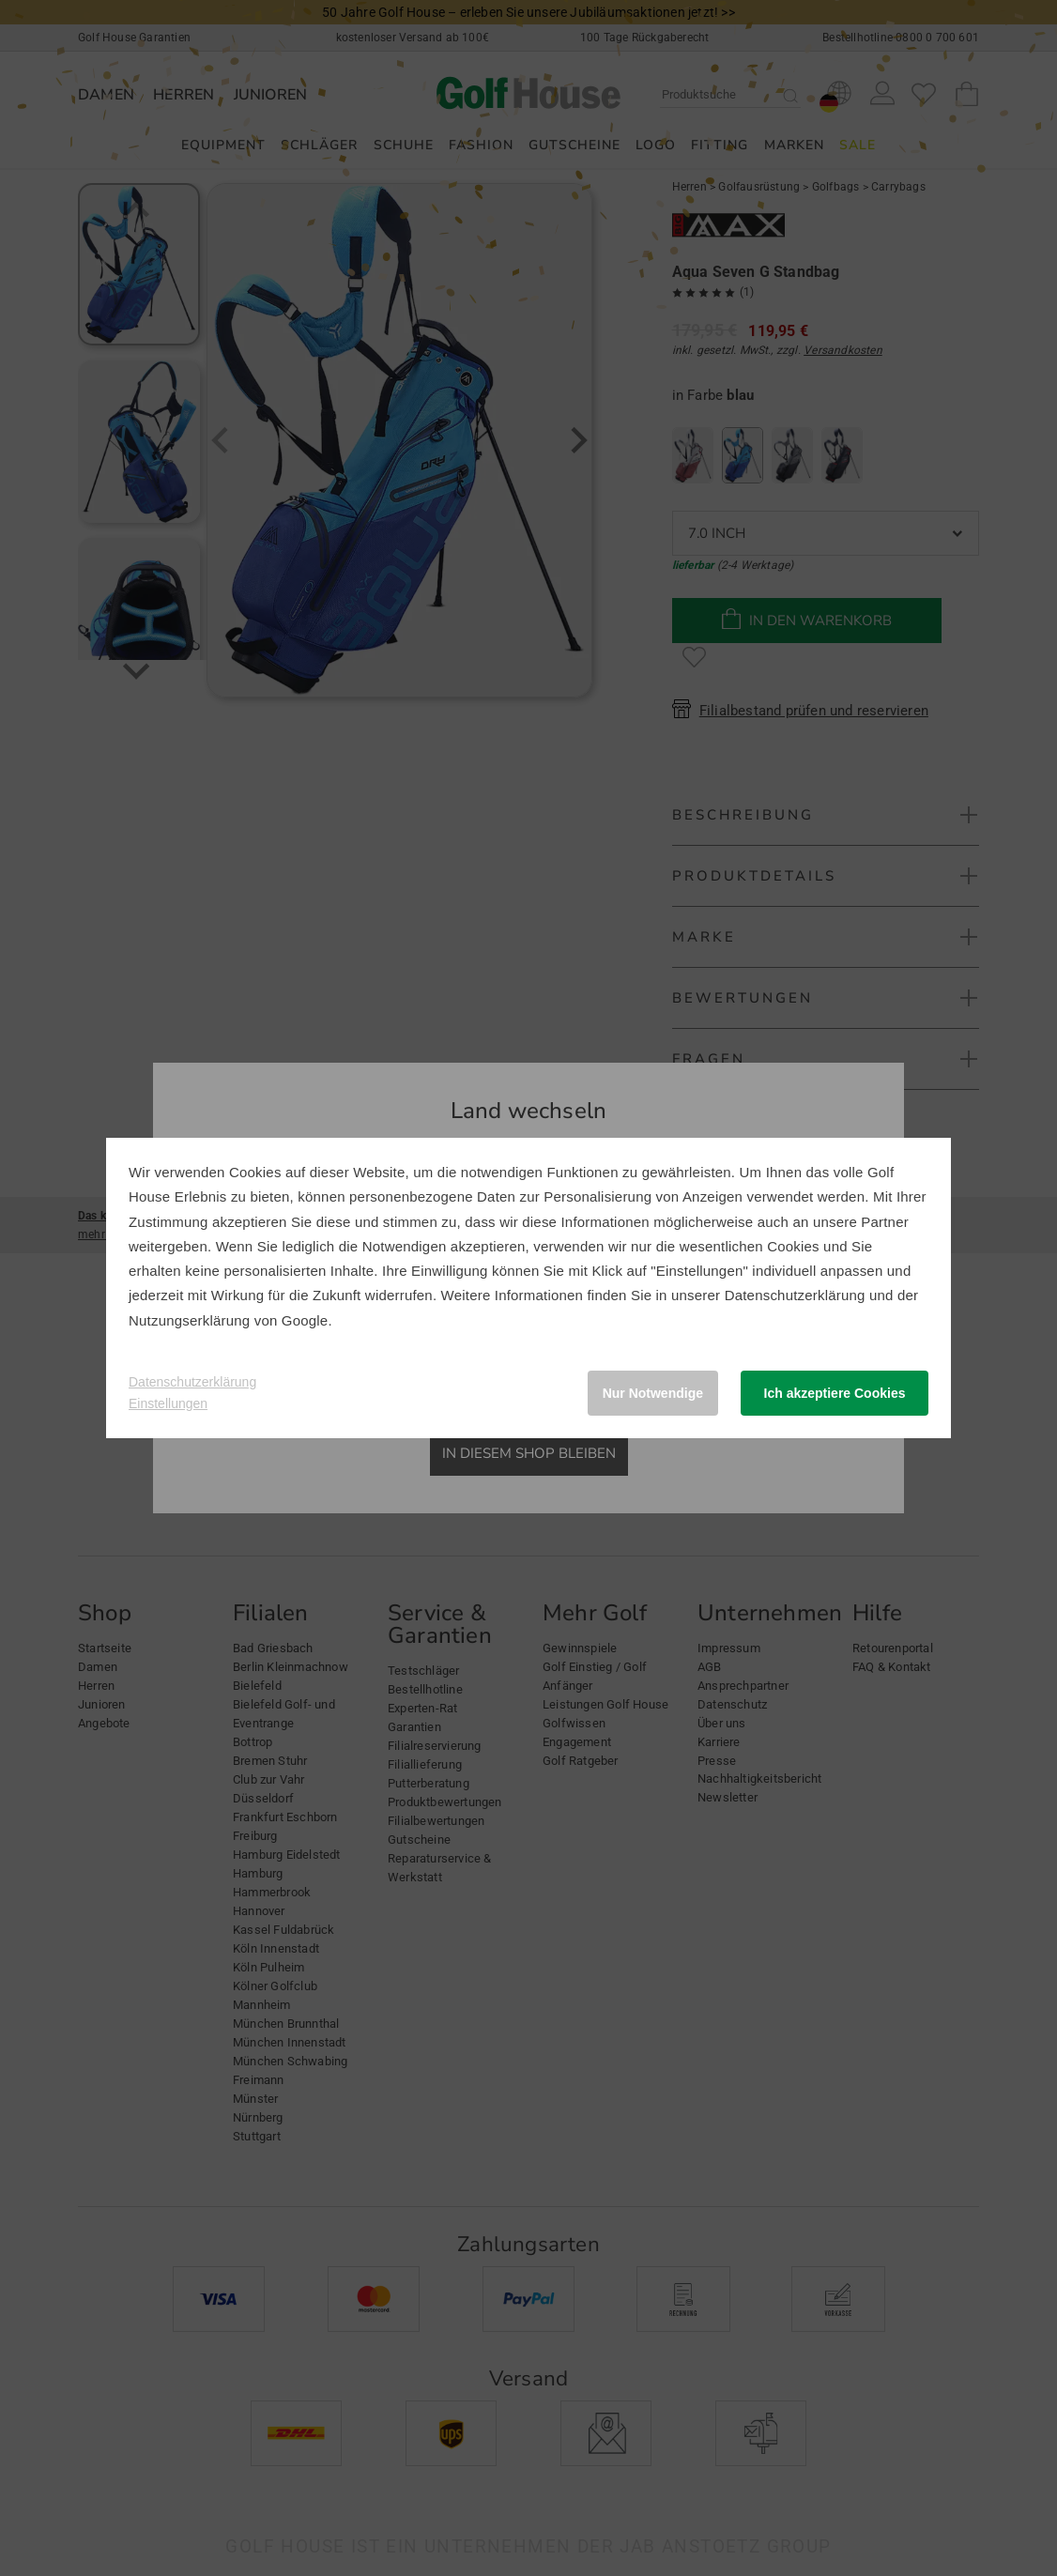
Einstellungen (168, 1403)
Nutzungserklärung (189, 1320)
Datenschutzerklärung (795, 1295)
